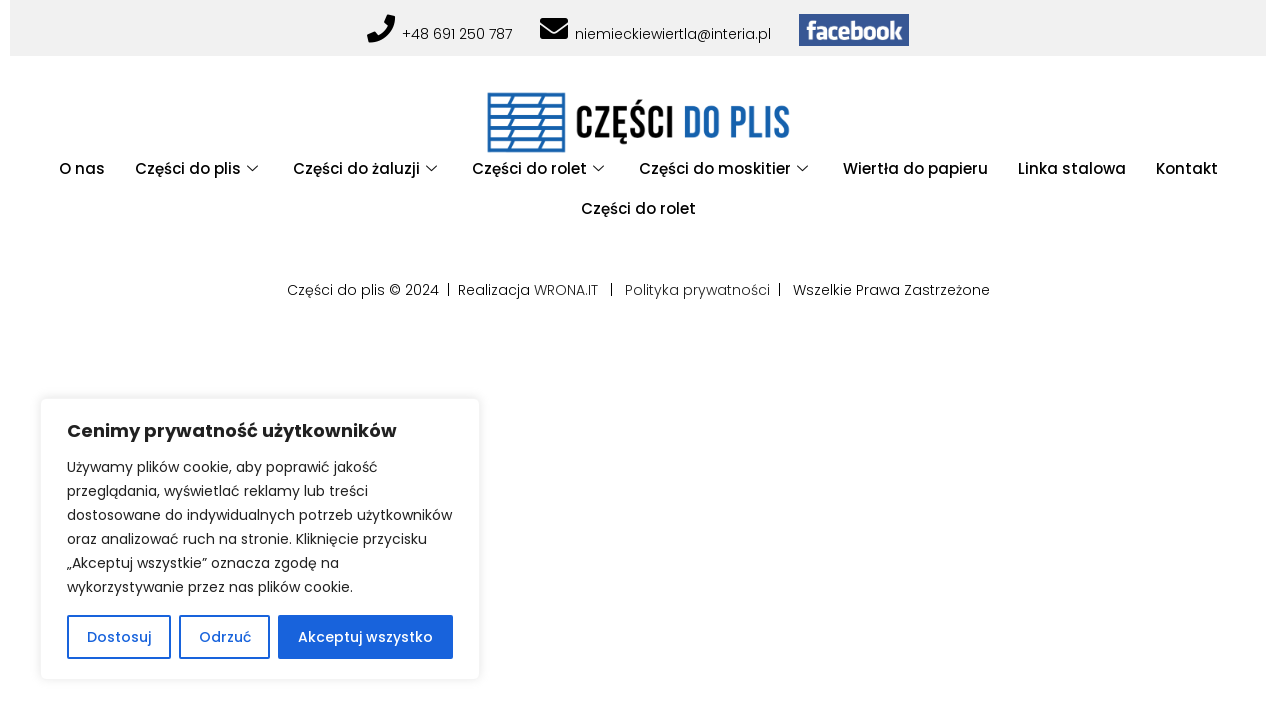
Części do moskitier (726, 168)
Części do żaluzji (367, 168)
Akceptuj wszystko (365, 637)
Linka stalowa (1072, 168)
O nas (82, 168)
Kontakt (1187, 168)
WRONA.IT (566, 290)
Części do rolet (540, 168)
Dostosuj (119, 637)
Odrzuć (225, 637)
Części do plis (199, 168)
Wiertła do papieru (915, 168)
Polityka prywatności (697, 290)
